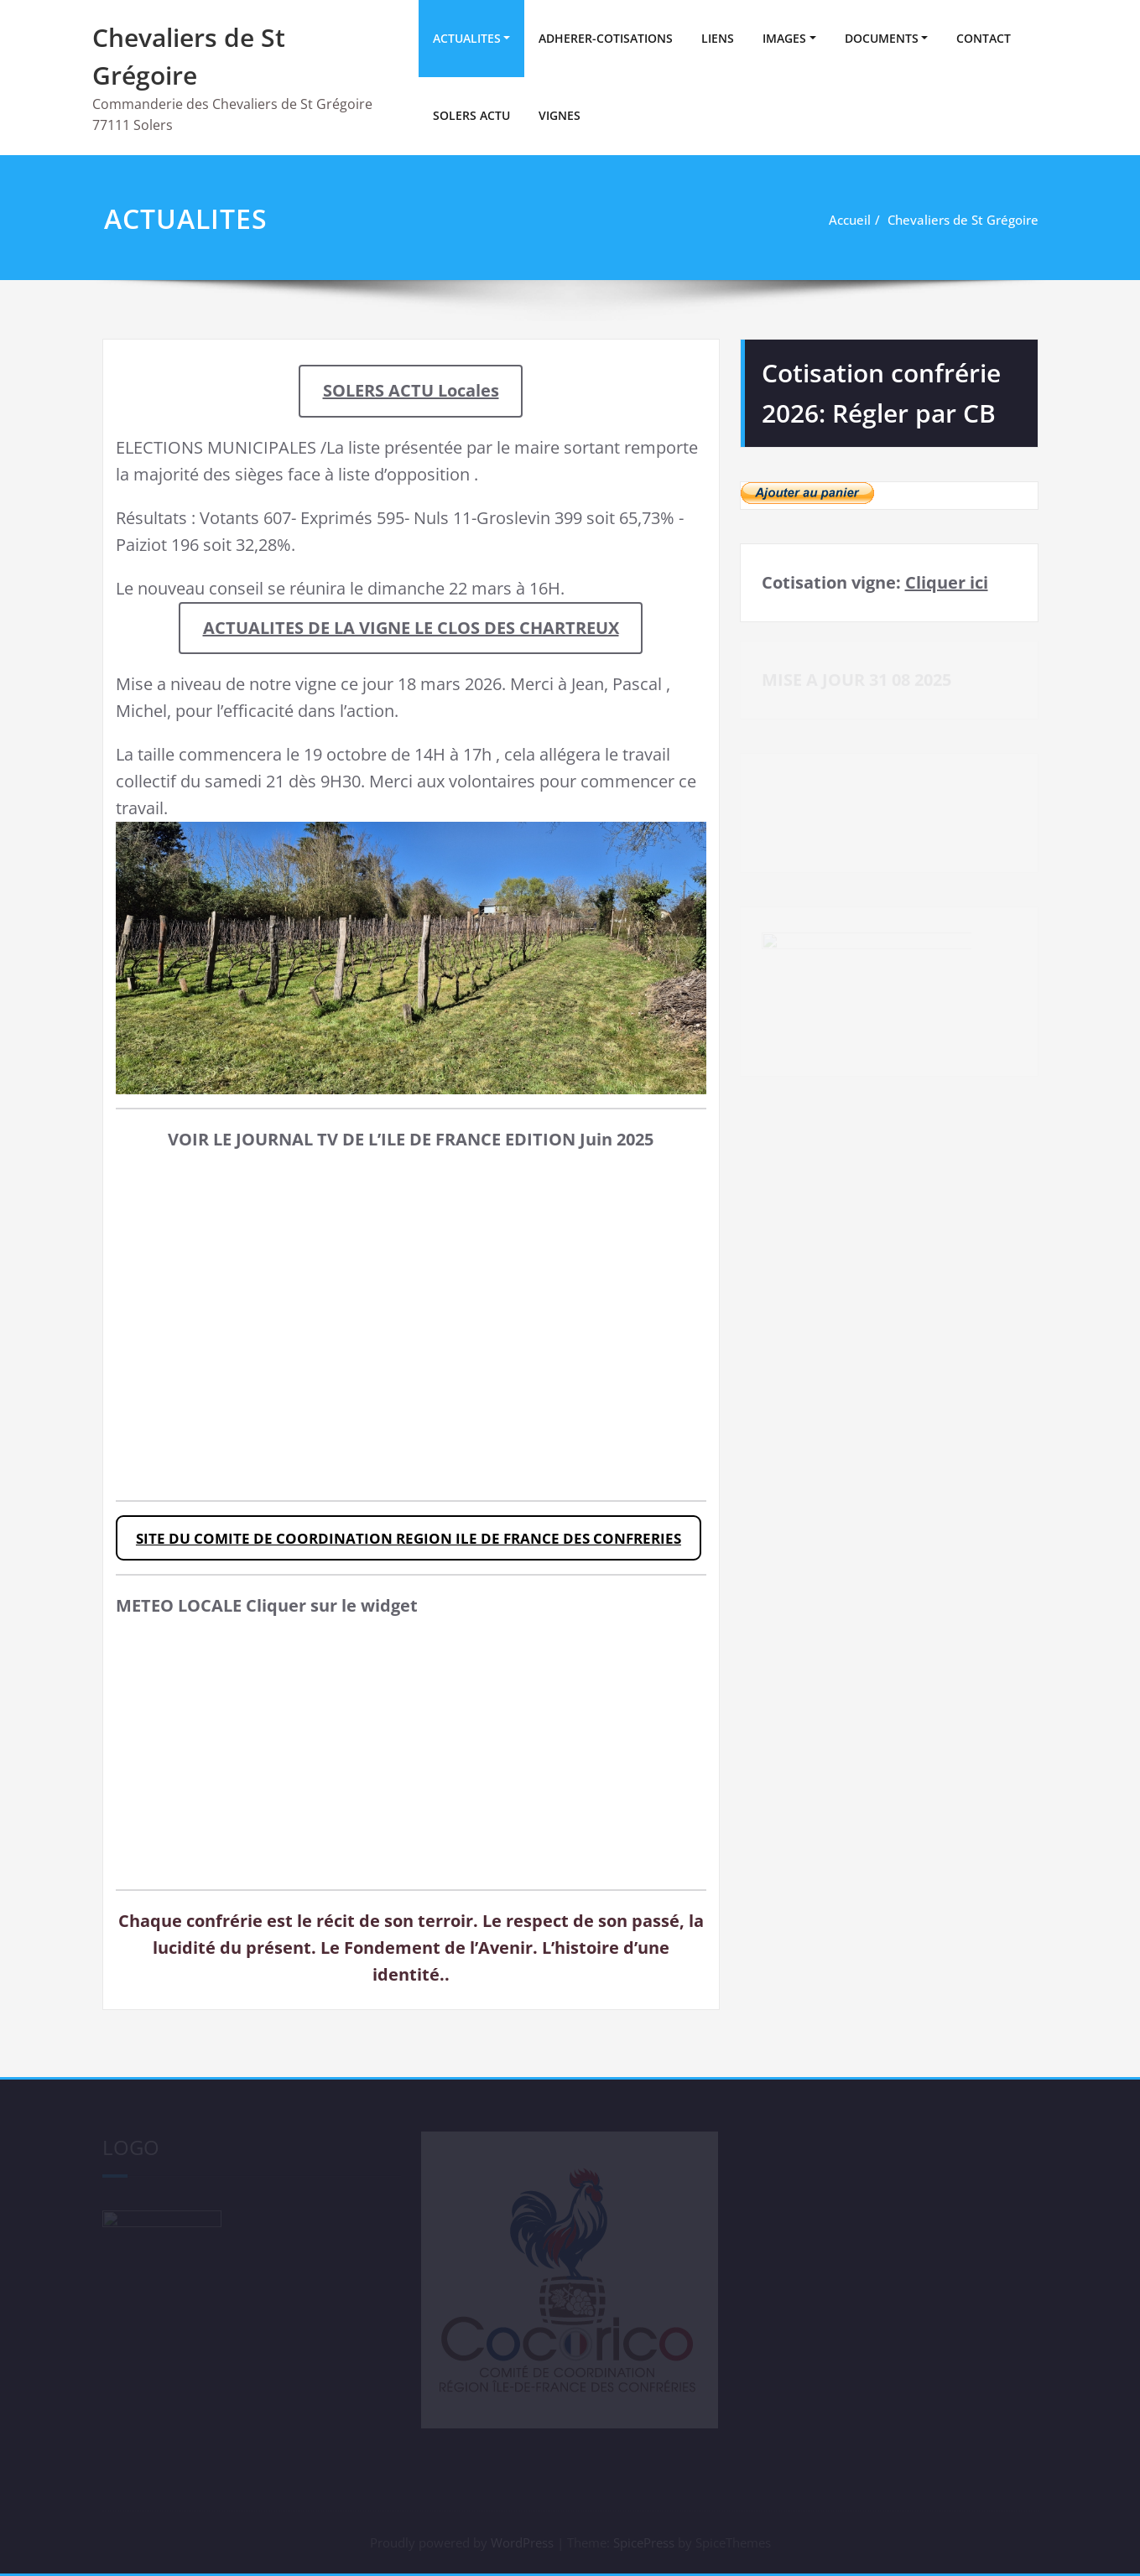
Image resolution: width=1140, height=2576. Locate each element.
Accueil (850, 219)
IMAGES (784, 38)
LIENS (717, 38)
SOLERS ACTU (471, 115)
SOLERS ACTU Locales (411, 390)
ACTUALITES (467, 38)
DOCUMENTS (882, 38)
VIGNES (559, 115)
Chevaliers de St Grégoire (963, 219)
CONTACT (983, 38)
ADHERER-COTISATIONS (606, 38)
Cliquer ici (946, 582)
